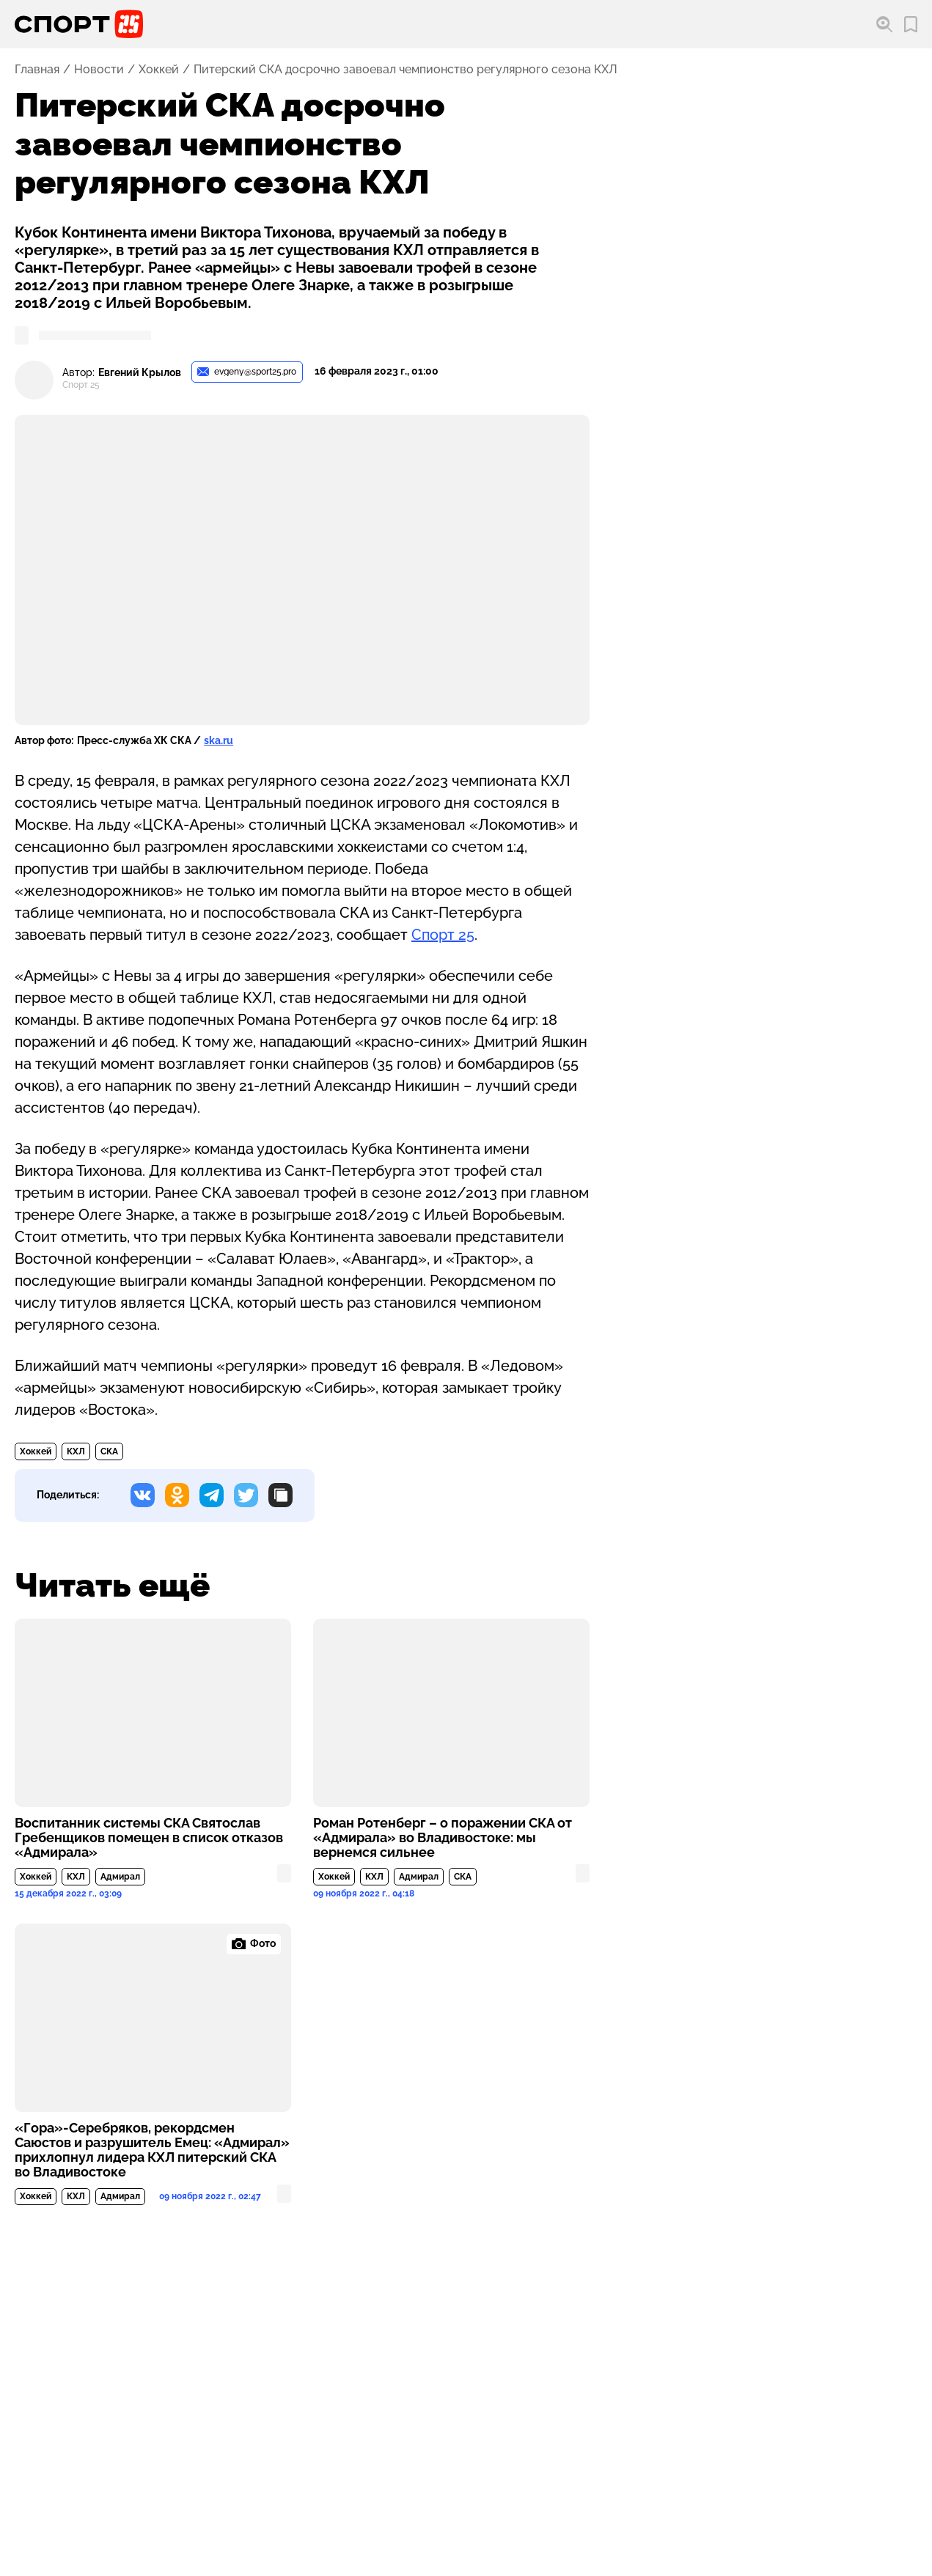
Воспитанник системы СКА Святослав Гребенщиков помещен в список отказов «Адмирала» (149, 1838)
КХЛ (76, 1451)
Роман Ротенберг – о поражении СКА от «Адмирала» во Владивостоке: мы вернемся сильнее (442, 1838)
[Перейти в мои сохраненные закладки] (910, 24)
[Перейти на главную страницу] (79, 24)
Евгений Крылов (139, 372)
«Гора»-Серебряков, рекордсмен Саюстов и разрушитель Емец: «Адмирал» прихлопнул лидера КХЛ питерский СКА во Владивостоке (152, 2150)
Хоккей (159, 69)
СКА (109, 1451)
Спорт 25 (442, 934)
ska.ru (218, 740)
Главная (37, 69)
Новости (99, 69)
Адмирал (120, 1877)
